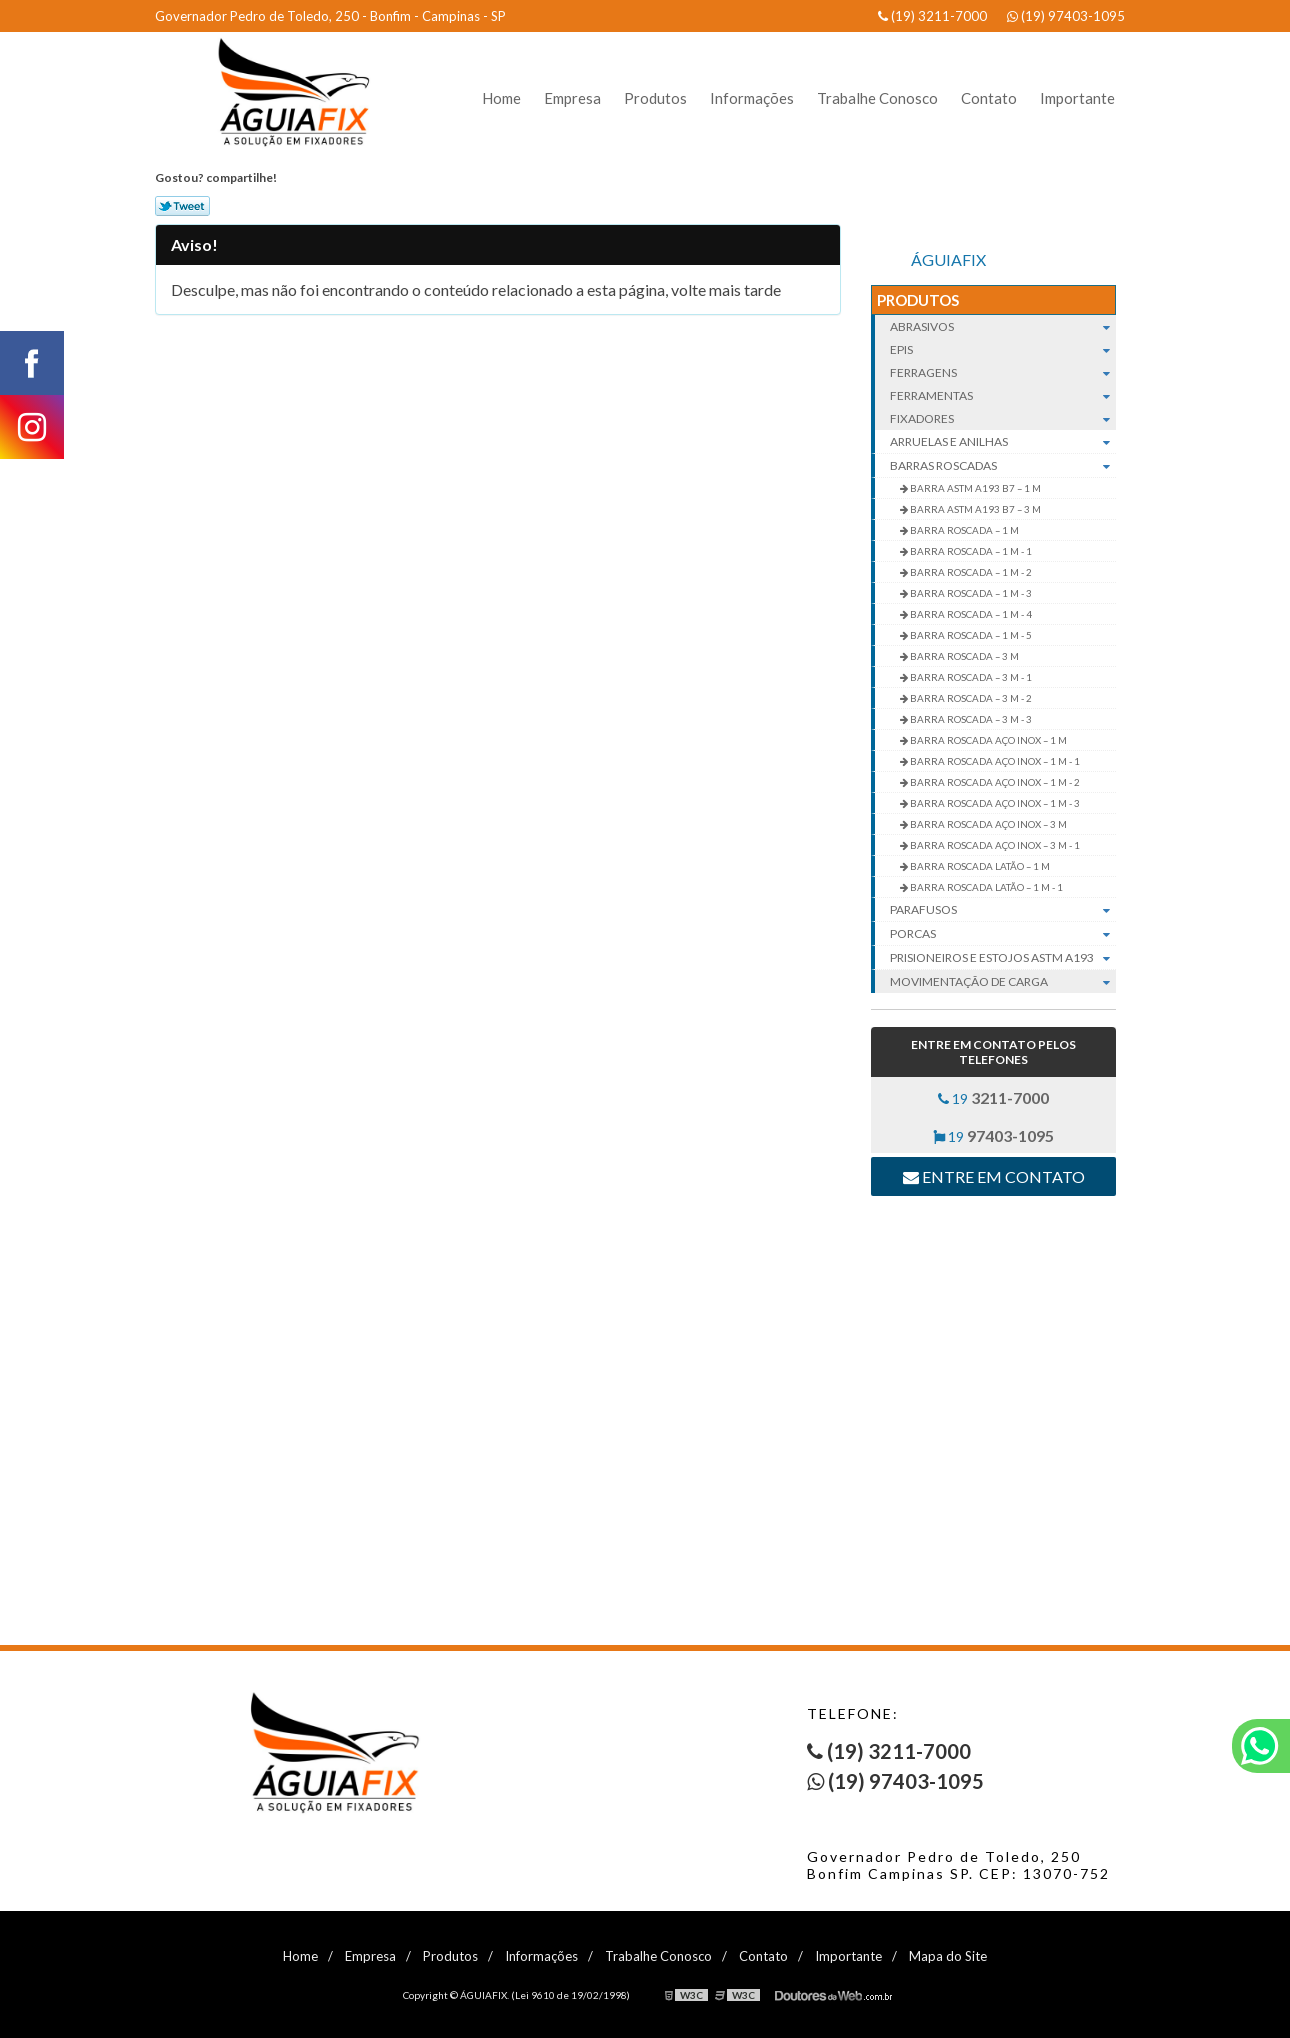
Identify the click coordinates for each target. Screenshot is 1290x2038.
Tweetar (182, 206)
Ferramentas (1003, 395)
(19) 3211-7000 (932, 16)
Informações (752, 98)
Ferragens (1003, 372)
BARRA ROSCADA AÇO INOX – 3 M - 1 (994, 845)
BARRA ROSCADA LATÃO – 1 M (979, 866)
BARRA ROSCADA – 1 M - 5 (970, 635)
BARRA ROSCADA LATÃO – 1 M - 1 (985, 887)
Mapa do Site (948, 1956)
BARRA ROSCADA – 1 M (963, 530)
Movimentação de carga (1003, 981)
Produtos (655, 98)
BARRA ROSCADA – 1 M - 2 (970, 572)
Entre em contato (994, 1176)
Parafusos (1003, 910)
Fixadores (1003, 418)
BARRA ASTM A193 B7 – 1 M (974, 488)
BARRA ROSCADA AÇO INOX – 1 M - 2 (994, 782)
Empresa (572, 98)
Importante (1077, 98)
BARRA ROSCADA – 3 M (963, 656)
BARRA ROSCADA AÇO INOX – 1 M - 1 (994, 761)
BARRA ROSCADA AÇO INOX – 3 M (987, 824)
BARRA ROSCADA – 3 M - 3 (970, 719)
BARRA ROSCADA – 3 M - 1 (970, 677)
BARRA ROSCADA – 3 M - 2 (970, 698)
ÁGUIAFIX (948, 259)
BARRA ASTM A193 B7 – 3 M (974, 509)
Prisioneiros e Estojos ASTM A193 (1003, 958)
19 (993, 1097)
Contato (989, 98)
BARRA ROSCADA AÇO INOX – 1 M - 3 (994, 803)
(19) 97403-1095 (1066, 16)
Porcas (1003, 934)
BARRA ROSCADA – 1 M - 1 (970, 551)
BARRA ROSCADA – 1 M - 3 (970, 593)
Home (501, 98)
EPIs (1003, 349)
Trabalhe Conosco (877, 98)
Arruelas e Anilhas (1003, 442)
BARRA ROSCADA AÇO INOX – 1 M (987, 740)
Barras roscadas (1003, 466)
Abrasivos (1003, 326)
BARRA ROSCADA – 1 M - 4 (970, 614)
